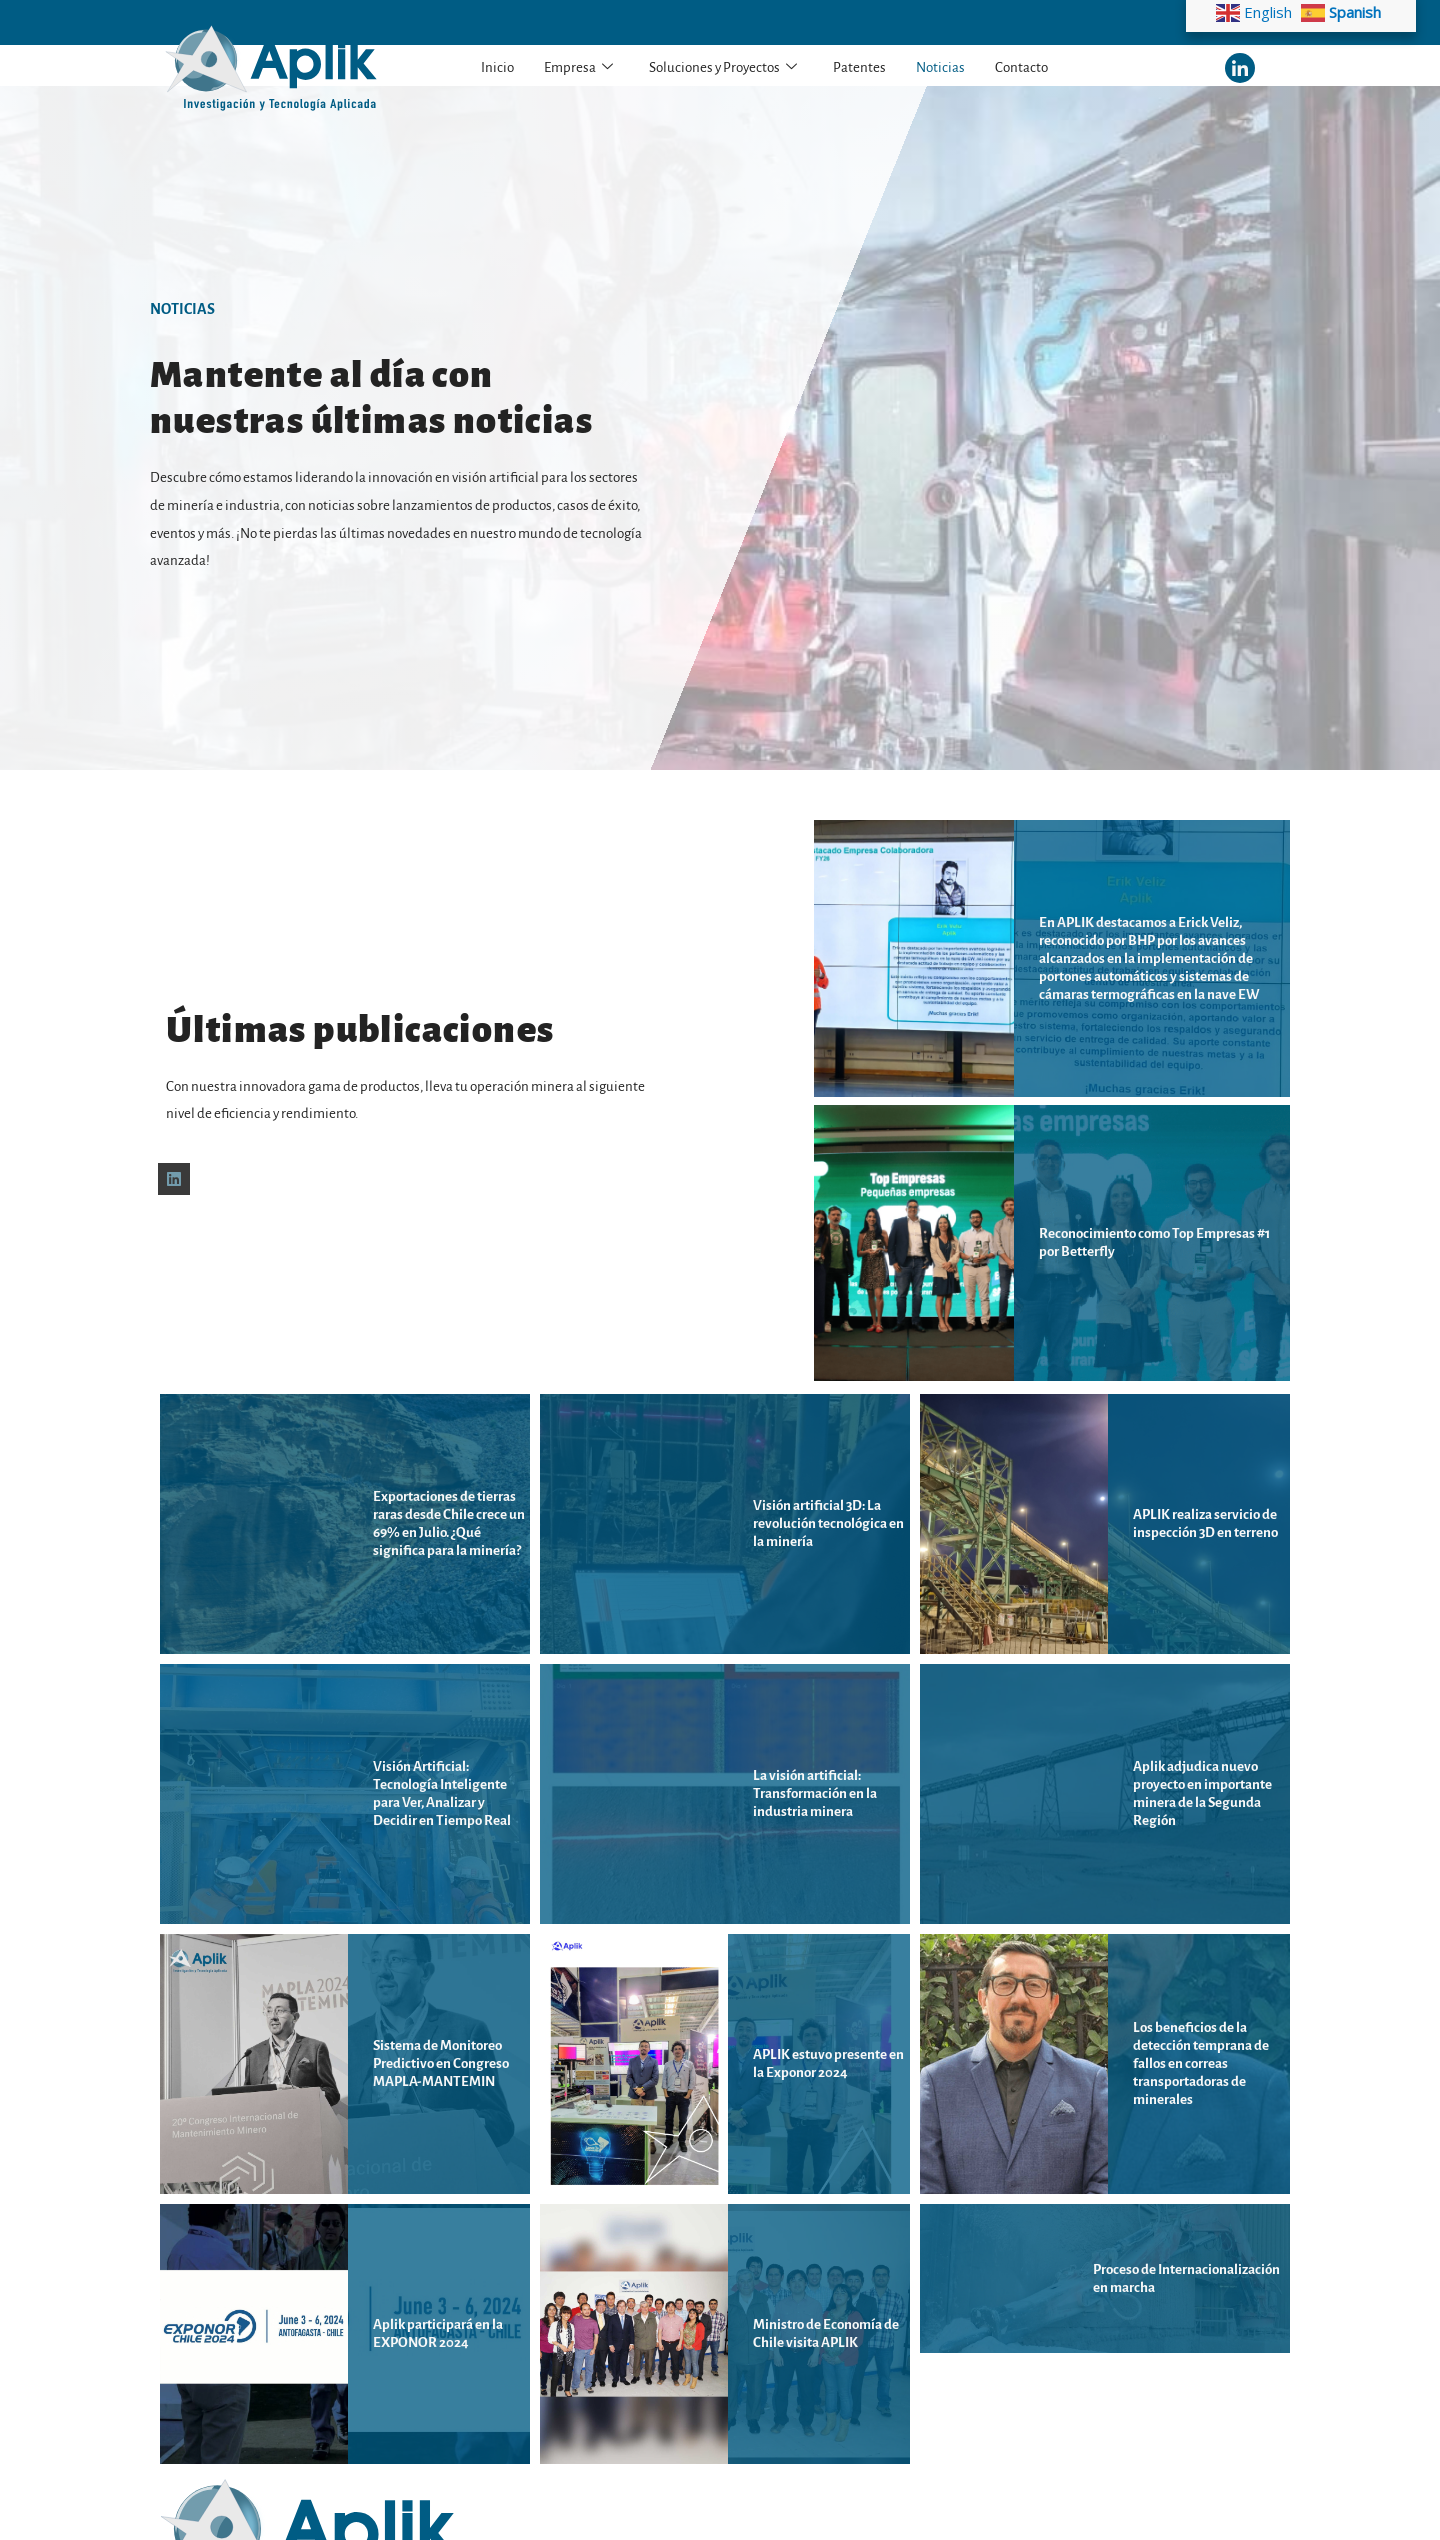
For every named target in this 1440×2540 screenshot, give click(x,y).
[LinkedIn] (1240, 68)
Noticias (940, 67)
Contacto (1021, 67)
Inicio (497, 67)
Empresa (578, 68)
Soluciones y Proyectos (723, 68)
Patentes (859, 67)
